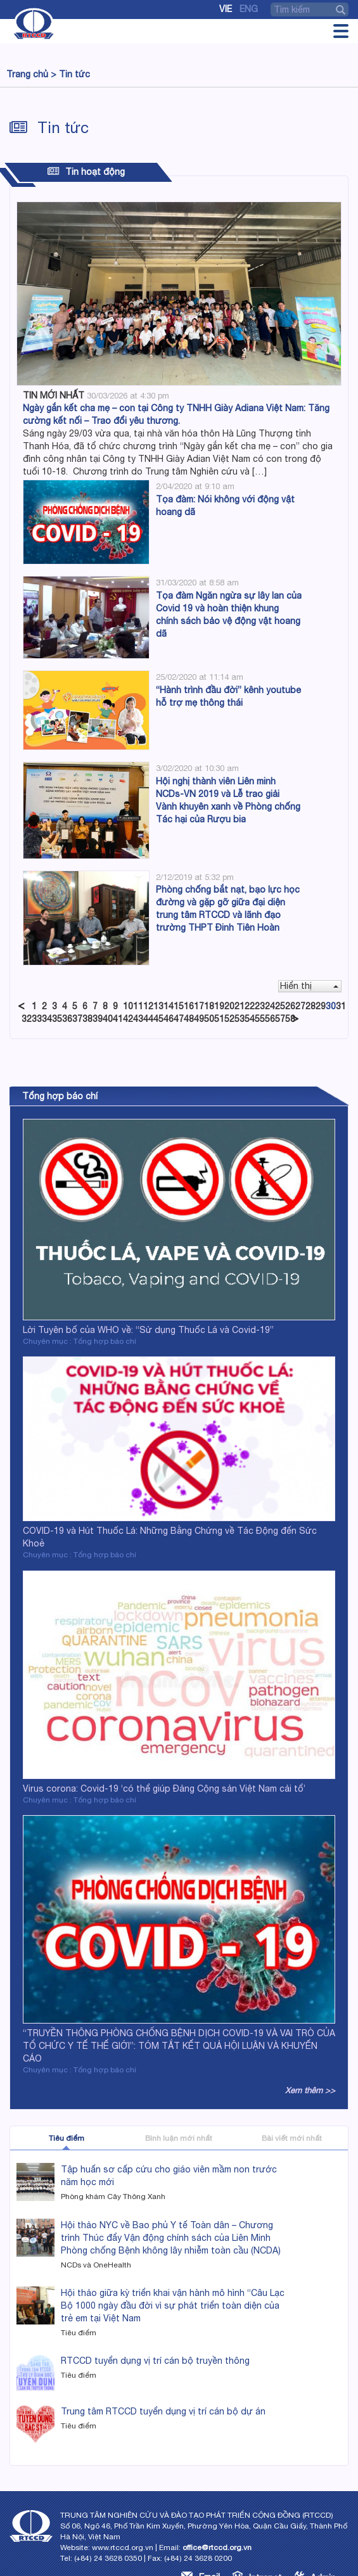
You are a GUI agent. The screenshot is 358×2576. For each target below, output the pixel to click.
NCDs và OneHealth (96, 2264)
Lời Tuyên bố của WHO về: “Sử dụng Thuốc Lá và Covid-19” (148, 1330)
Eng (249, 9)
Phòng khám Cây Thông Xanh (113, 2196)
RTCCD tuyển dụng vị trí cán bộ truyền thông (155, 2361)
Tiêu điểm (66, 2138)
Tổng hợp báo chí (60, 1096)
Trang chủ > (31, 74)
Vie (225, 9)
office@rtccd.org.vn (217, 2547)
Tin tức (74, 74)
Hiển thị (309, 986)
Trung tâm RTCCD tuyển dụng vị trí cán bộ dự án (163, 2411)
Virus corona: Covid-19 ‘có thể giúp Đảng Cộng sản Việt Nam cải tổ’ (164, 1788)
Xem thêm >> (310, 2090)
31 (341, 1006)
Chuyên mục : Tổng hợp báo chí (79, 1341)
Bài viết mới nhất (292, 2138)
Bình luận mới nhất (178, 2138)
